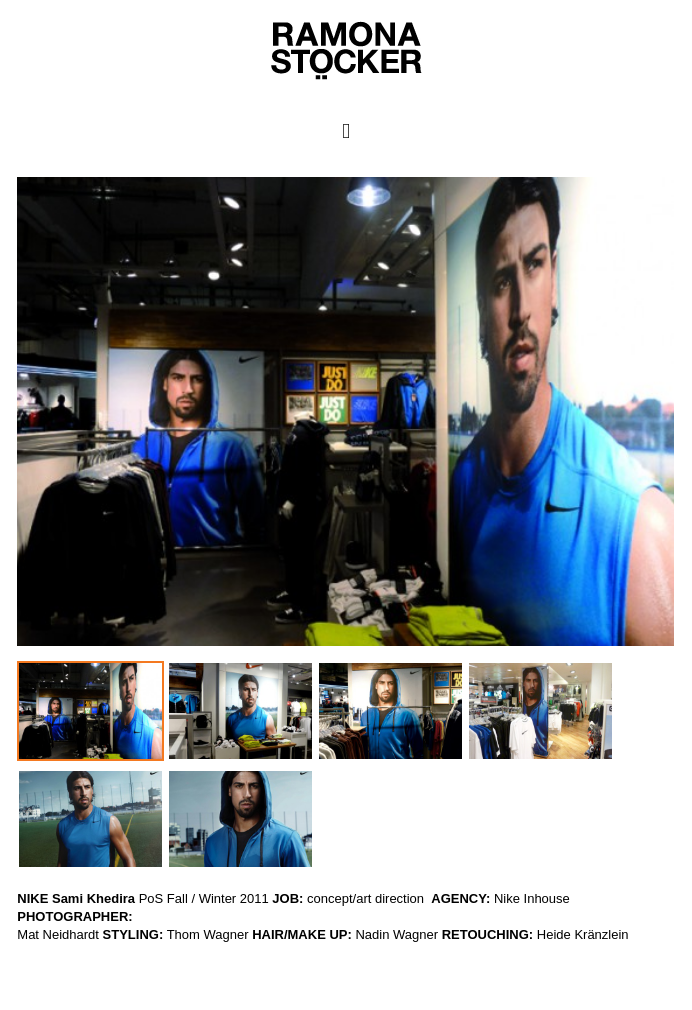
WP (10, 970)
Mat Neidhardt (58, 934)
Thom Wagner (208, 934)
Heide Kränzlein (583, 934)
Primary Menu (346, 131)
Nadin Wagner (396, 934)
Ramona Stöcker (48, 952)
